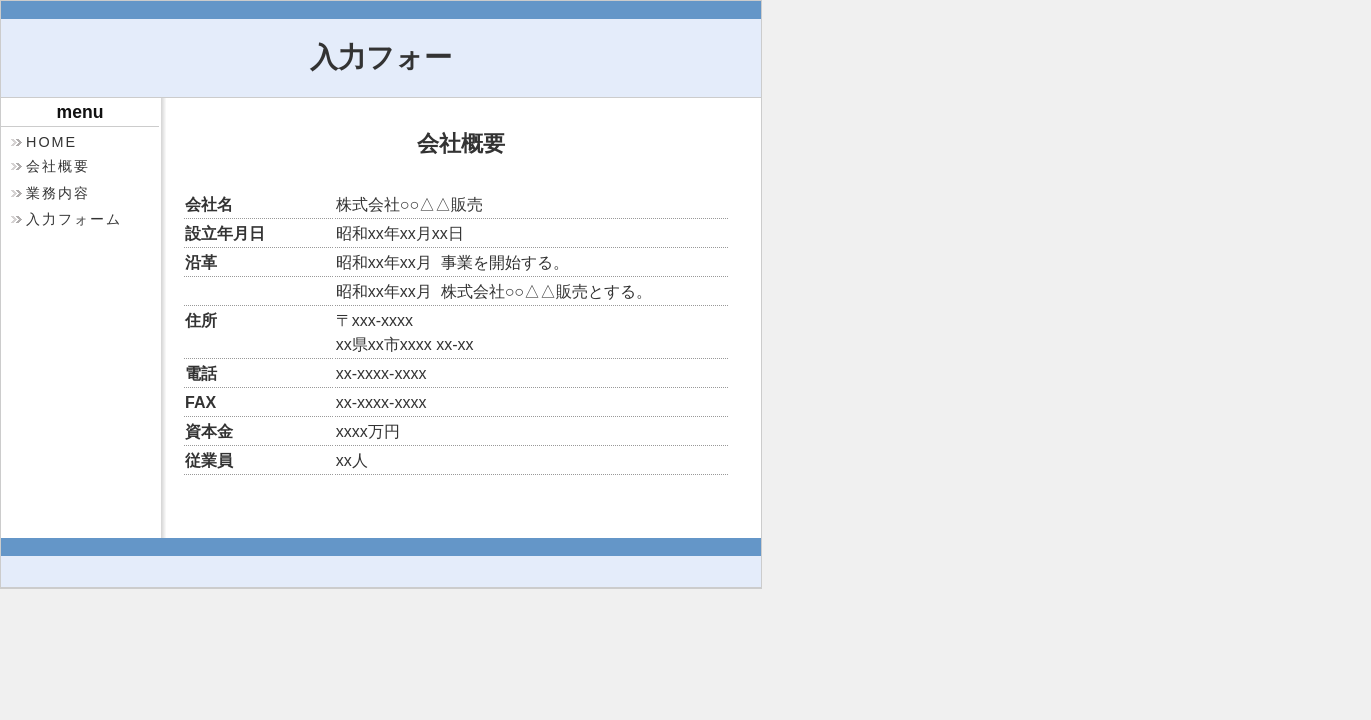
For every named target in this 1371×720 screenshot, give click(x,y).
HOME (51, 142)
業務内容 (58, 193)
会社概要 (58, 166)
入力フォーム (74, 219)
